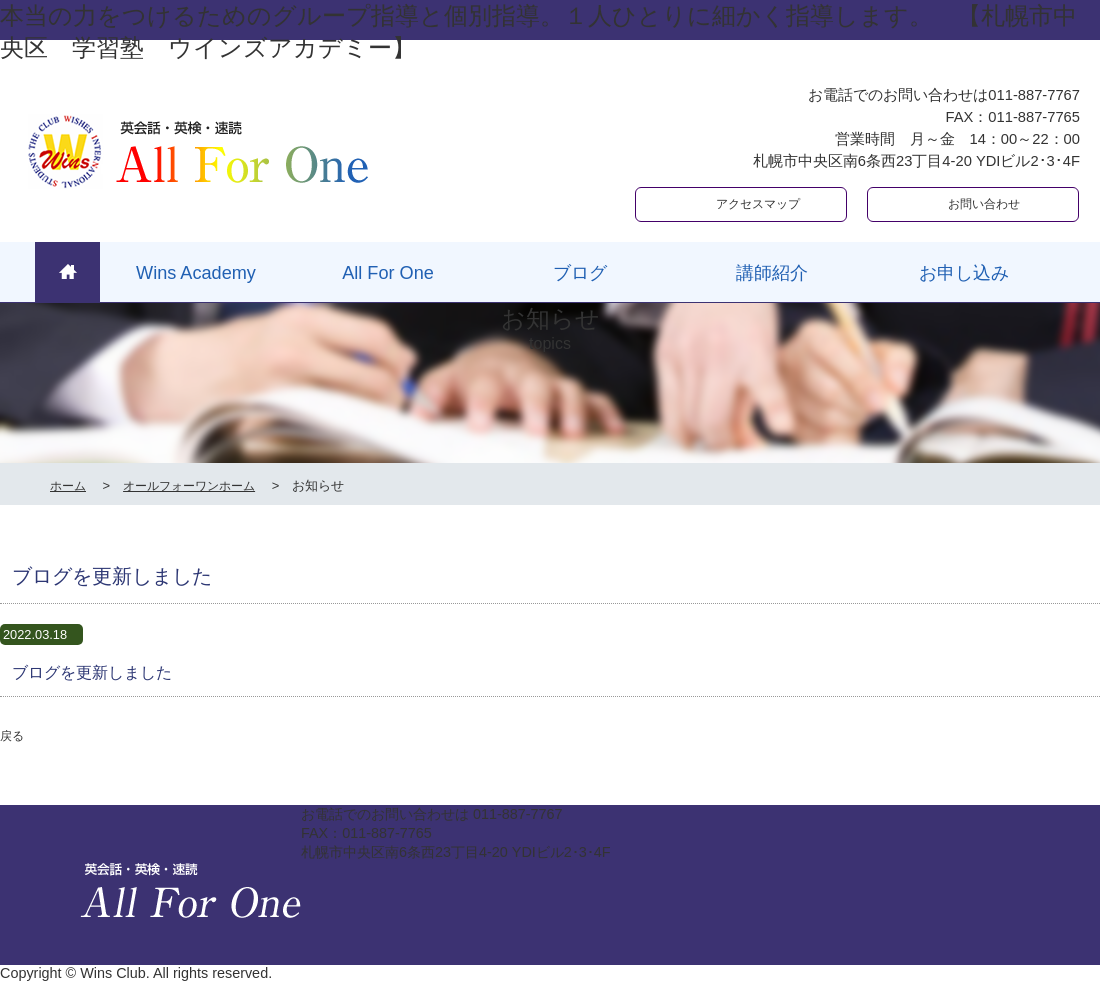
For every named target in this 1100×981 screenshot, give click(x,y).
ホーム (68, 486)
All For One (388, 273)
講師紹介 (772, 273)
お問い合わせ (984, 204)
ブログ (580, 273)
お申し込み (964, 273)
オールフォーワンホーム (189, 486)
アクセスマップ (758, 204)
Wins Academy (196, 273)
